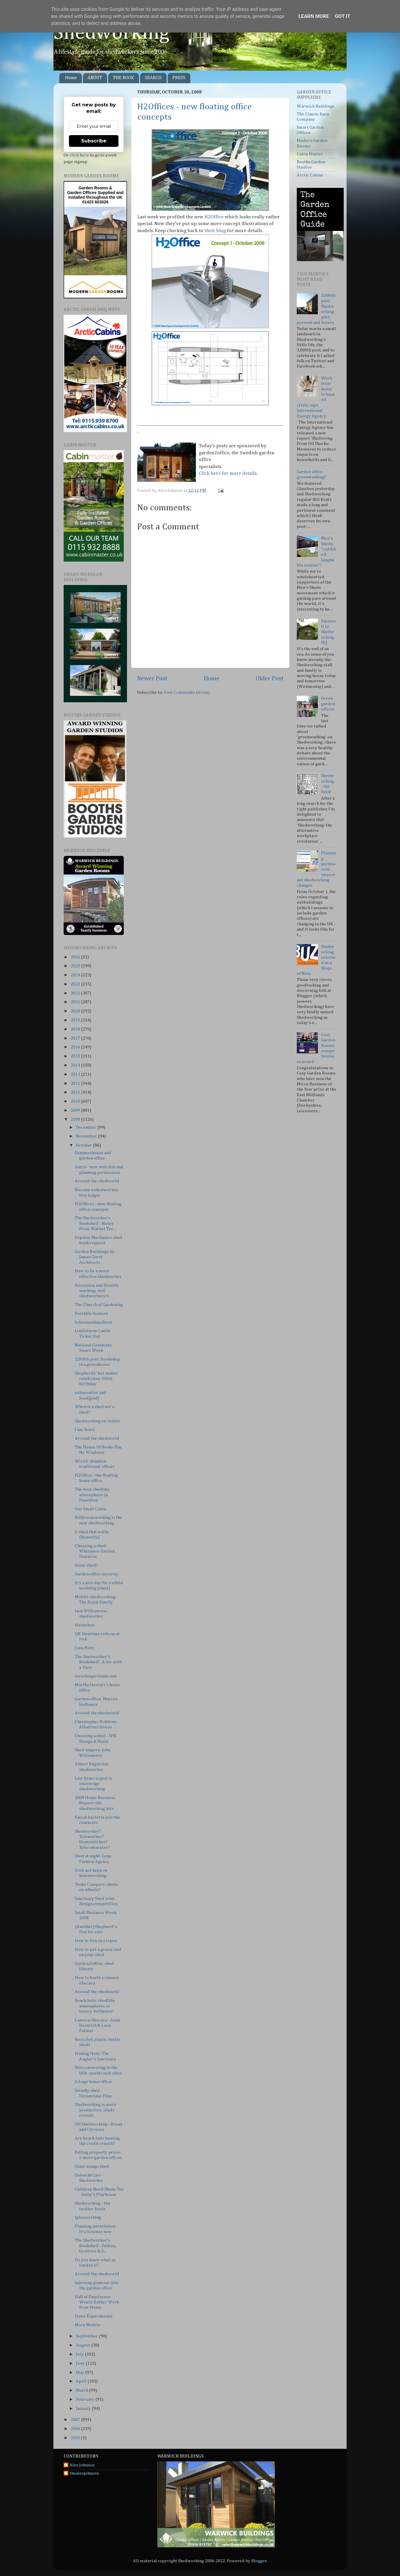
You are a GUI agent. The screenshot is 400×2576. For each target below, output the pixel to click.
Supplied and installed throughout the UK (95, 195)
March (82, 2390)
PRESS (178, 78)
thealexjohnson (84, 2473)
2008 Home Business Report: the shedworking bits (95, 1803)
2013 (76, 1074)
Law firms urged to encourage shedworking (93, 1783)
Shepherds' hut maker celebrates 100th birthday (96, 1378)
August (83, 2345)
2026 (76, 957)
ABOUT (95, 78)
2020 (76, 1011)
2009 (76, 1110)
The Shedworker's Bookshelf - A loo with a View (98, 1662)
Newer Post (152, 678)
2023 (76, 984)
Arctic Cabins (310, 175)
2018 (76, 1029)
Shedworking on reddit (97, 1421)
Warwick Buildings (316, 106)
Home (71, 78)
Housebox (84, 1625)
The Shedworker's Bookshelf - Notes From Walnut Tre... (95, 1223)
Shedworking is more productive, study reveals (95, 2110)
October (84, 1145)
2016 (76, 1047)
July (80, 2354)
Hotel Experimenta (93, 2316)
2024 (76, 975)
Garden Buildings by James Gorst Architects (95, 1257)
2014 (76, 1065)
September (87, 2336)
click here (79, 155)
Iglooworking (88, 2217)
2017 (76, 1038)
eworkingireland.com (96, 1676)
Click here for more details (228, 473)
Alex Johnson (82, 2465)
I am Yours (85, 1429)
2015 (76, 1056)
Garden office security (96, 1574)
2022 (76, 993)
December (86, 1127)
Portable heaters (91, 1313)
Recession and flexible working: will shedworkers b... (97, 1290)
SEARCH (153, 78)
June (81, 2363)
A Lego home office (93, 2081)
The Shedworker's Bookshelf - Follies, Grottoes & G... (95, 2245)
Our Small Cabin (90, 1509)
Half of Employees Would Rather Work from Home (97, 2302)
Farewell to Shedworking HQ (328, 632)
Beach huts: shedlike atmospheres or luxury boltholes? (95, 2006)
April (81, 2381)
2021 (76, 1002)
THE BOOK (123, 78)
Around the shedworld (97, 1181)
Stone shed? (86, 1565)
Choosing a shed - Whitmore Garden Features (95, 1551)
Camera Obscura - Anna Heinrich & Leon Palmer (97, 2025)
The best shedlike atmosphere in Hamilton (92, 1494)
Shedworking (111, 33)
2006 (76, 2429)
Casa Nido (84, 1648)
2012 (76, 1083)
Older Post (270, 678)
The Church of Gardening (99, 1305)
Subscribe (93, 141)
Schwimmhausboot (93, 1322)
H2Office (213, 217)
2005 (76, 2438)
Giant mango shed (92, 2166)
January (84, 2408)
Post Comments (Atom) (187, 692)
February (85, 2399)
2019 (76, 1020)
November (87, 1136)
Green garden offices (328, 703)
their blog (215, 230)
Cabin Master (310, 154)
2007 (76, 2419)
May (80, 2372)
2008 (76, 1119)
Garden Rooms (93, 188)
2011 (76, 1092)
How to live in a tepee (96, 1941)
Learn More (314, 16)
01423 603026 (95, 202)
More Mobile (87, 2325)
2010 (76, 1101)
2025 (76, 966)
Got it (342, 16)
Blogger (259, 2561)
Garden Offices (82, 192)
